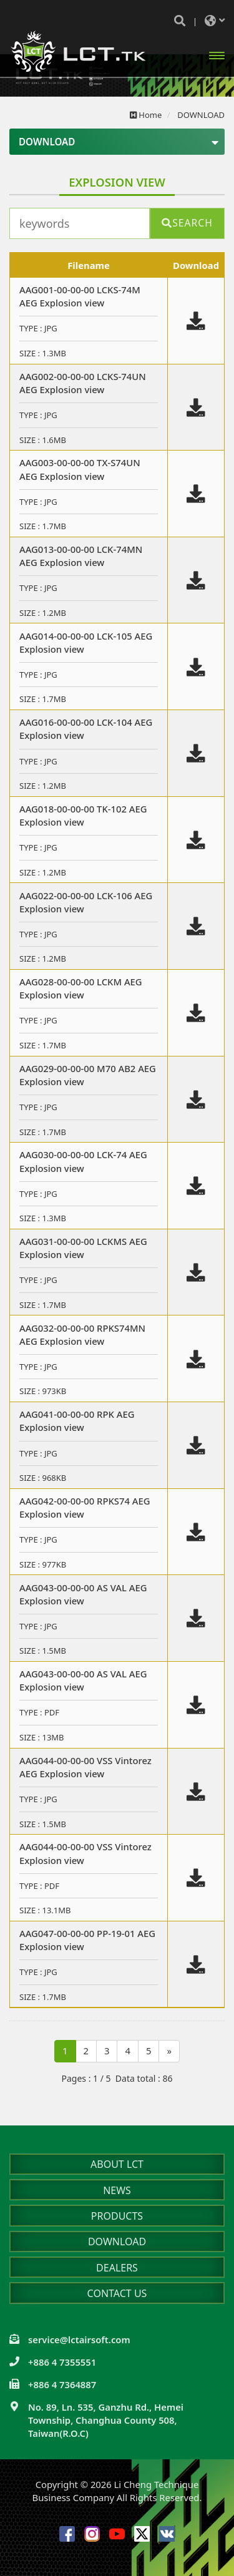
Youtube (117, 2534)
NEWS (117, 2190)
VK (167, 2534)
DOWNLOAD (117, 2241)
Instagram (92, 2534)
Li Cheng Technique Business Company (78, 51)
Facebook (67, 2534)
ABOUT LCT (117, 2164)
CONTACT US (117, 2293)
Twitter (142, 2534)
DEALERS (117, 2268)
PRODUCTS (117, 2216)
